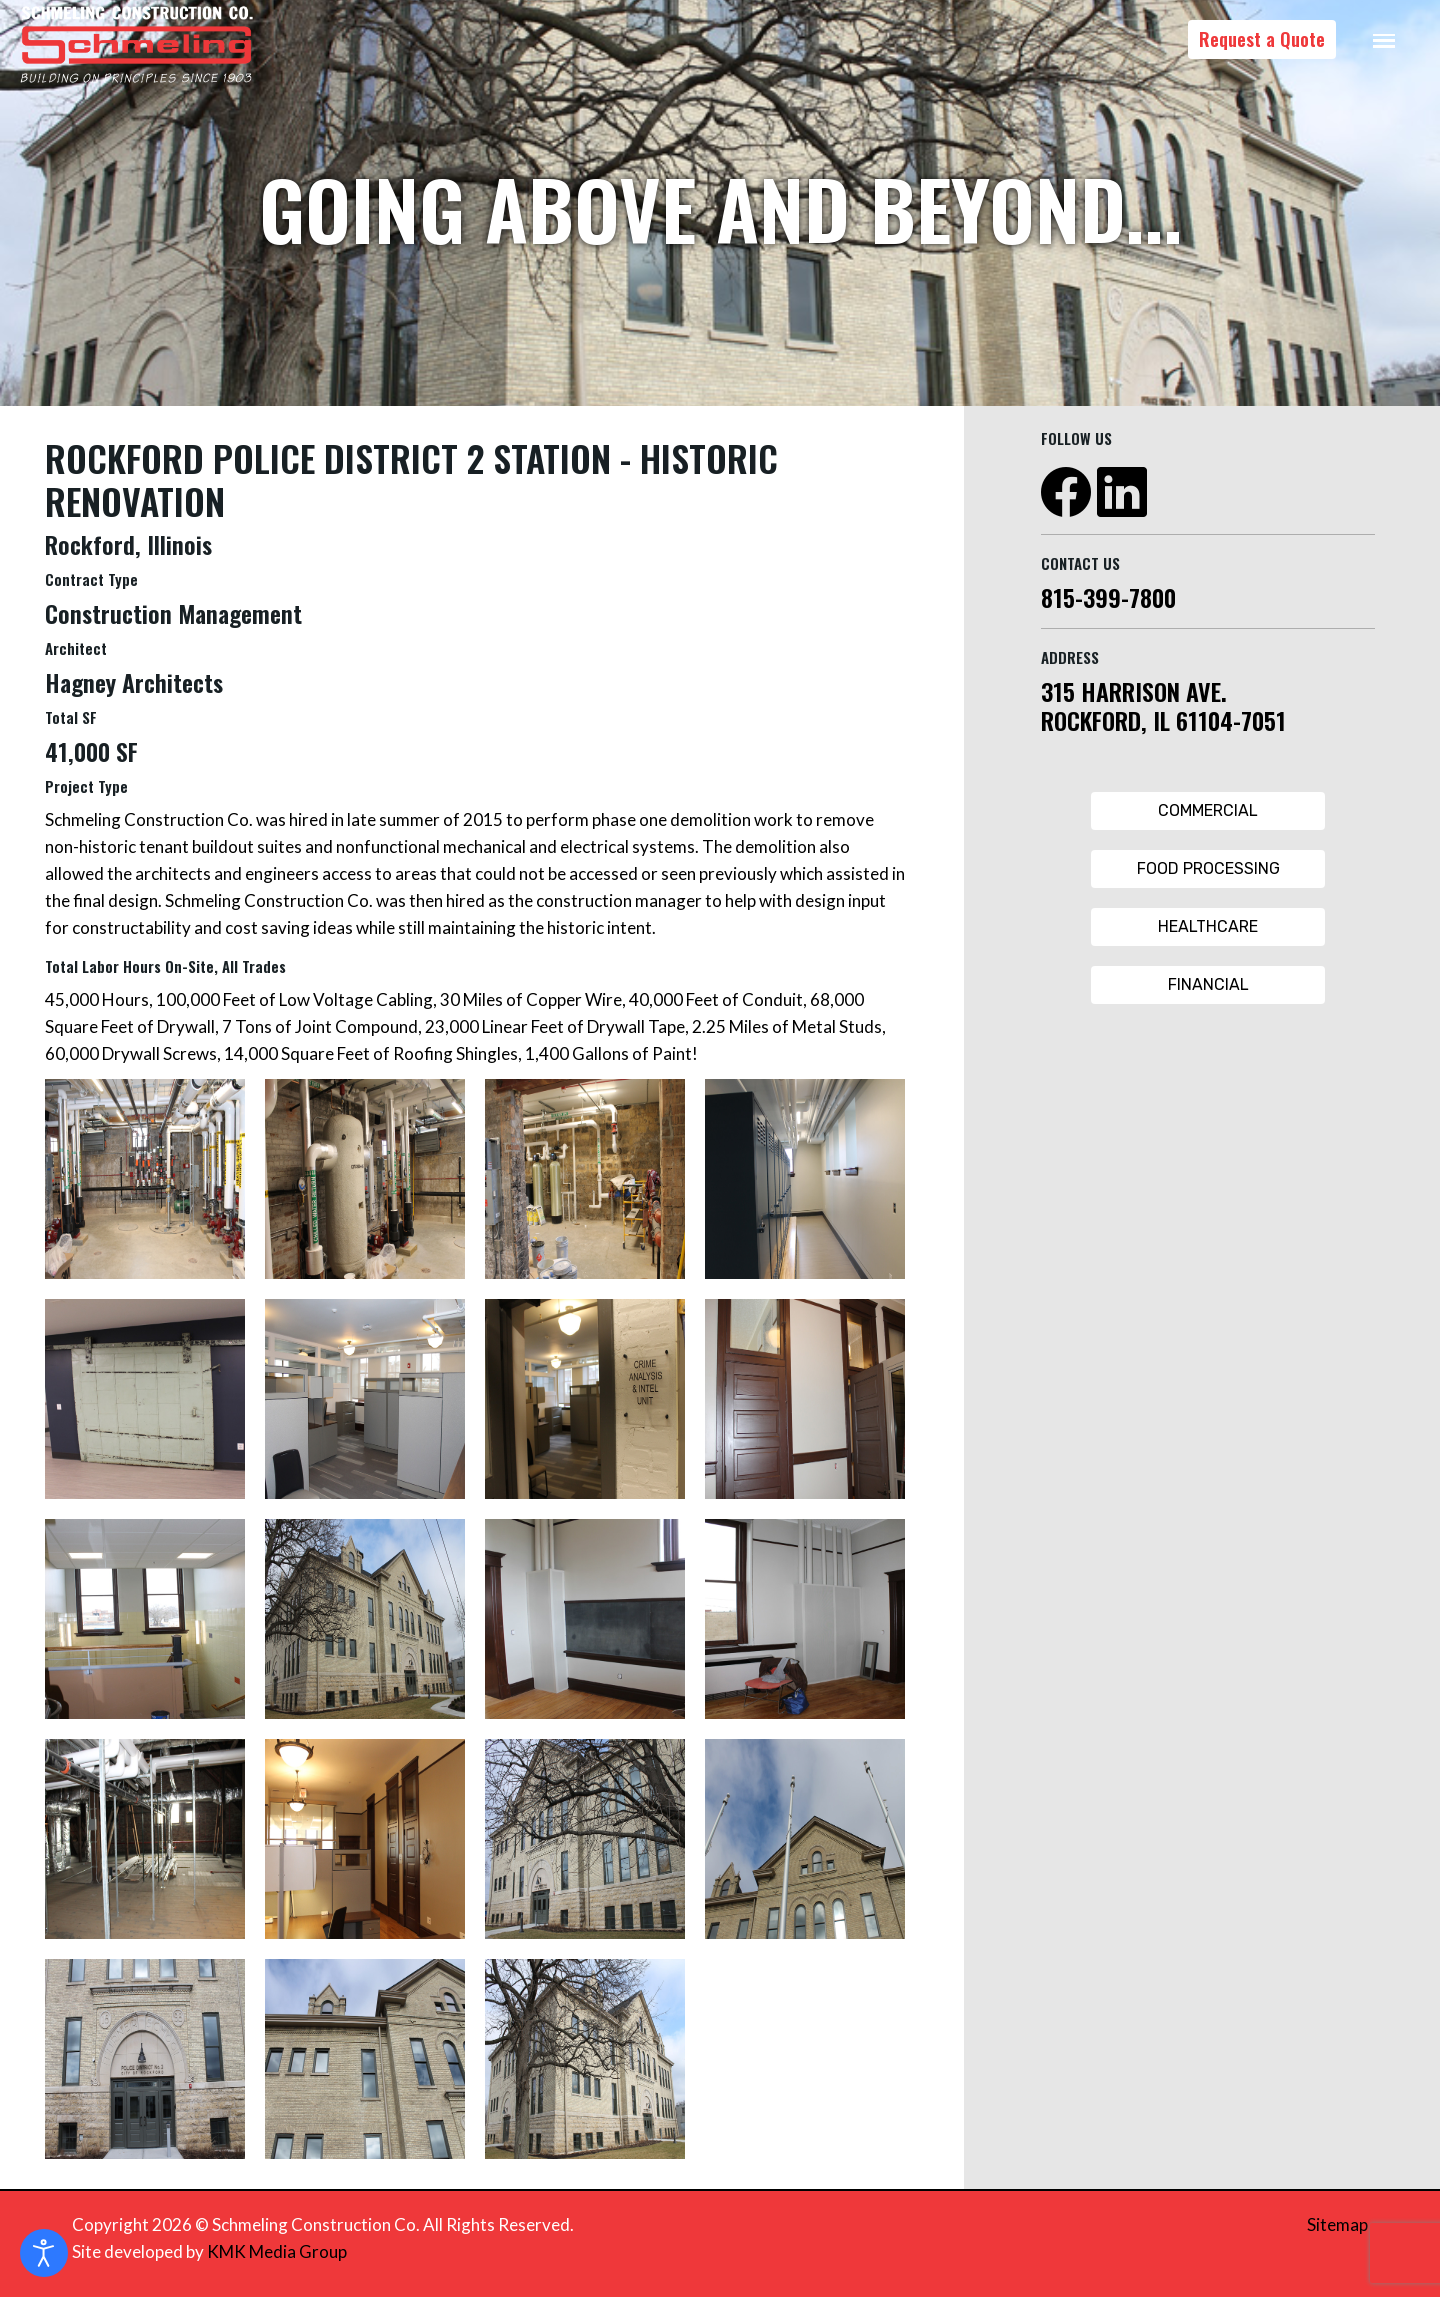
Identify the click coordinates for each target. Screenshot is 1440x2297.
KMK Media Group (277, 2251)
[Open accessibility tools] (44, 2253)
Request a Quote (1262, 39)
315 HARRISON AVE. (1134, 691)
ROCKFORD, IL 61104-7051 (1163, 720)
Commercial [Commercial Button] (1208, 810)
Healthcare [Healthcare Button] (1208, 926)
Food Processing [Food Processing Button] (1208, 868)
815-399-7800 (1108, 597)
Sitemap (1337, 2224)
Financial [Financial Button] (1208, 984)
